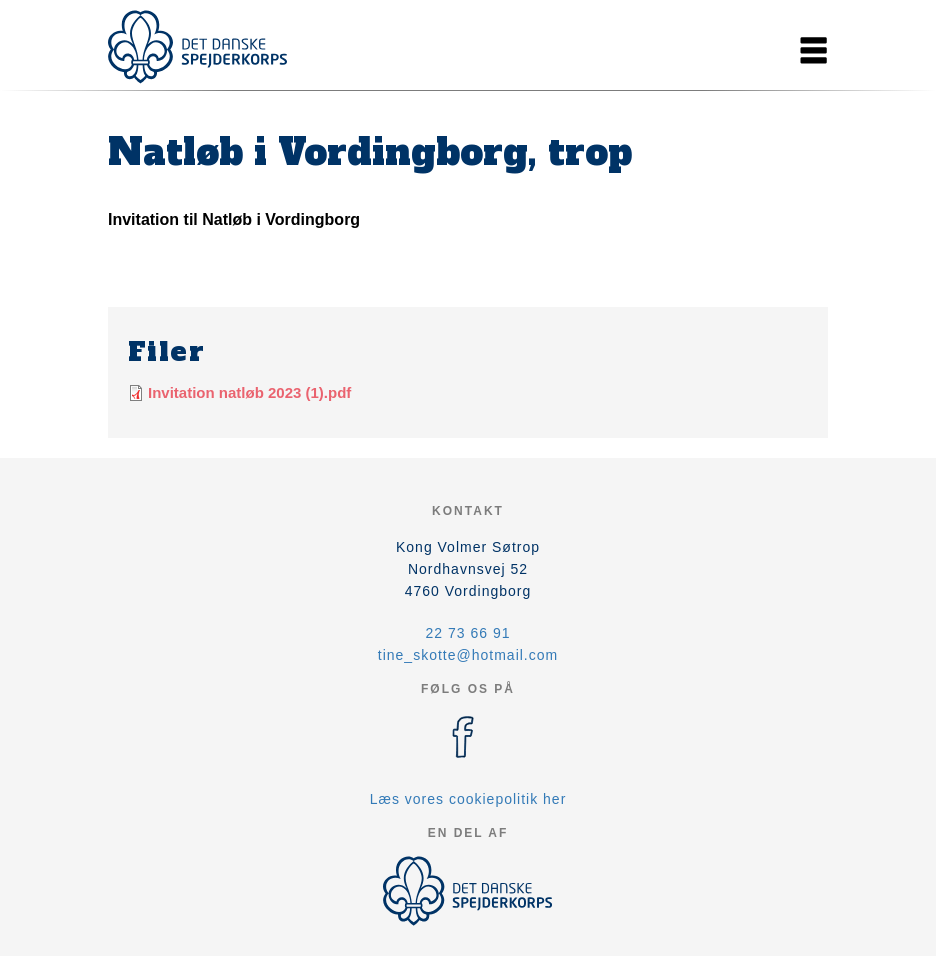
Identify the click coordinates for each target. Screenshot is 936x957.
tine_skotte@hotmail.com (468, 655)
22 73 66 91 (468, 633)
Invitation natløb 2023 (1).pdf (249, 392)
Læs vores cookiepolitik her (468, 799)
